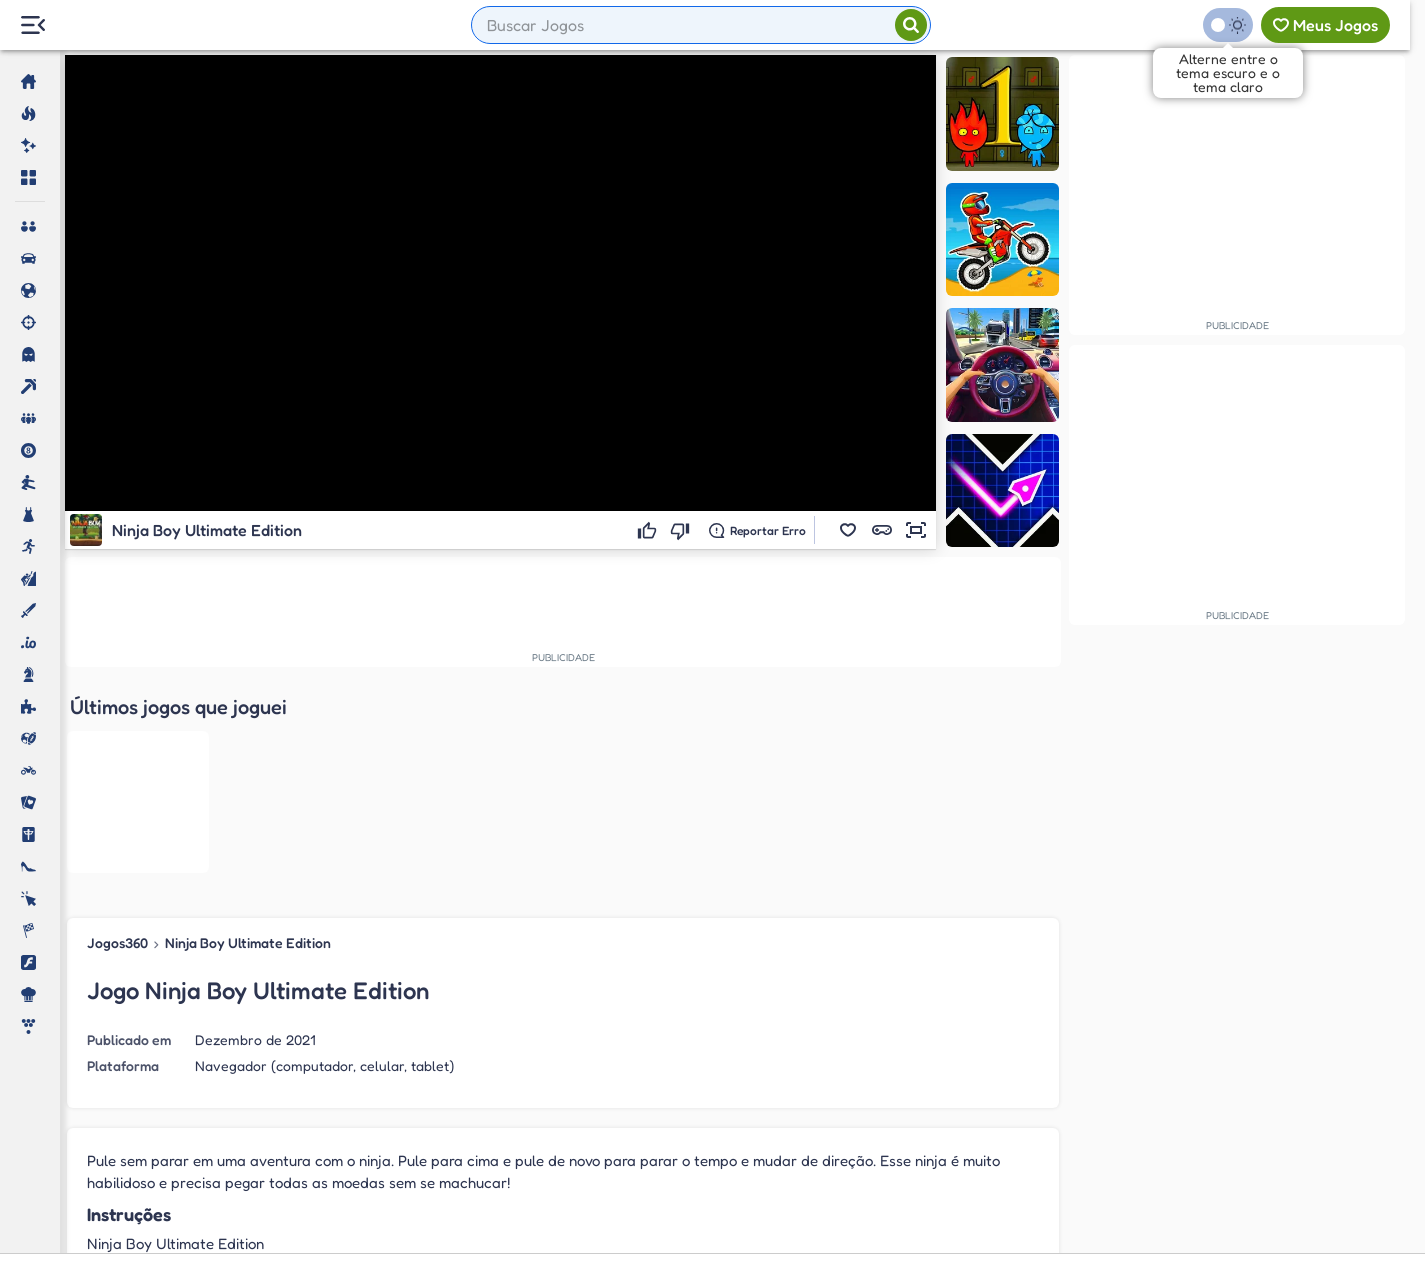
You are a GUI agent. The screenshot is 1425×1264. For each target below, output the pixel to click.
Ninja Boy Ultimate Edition (248, 739)
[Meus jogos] (1325, 25)
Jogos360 (117, 739)
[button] (848, 530)
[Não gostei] (682, 530)
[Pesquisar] (911, 25)
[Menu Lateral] (32, 25)
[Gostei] (649, 530)
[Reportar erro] (757, 530)
